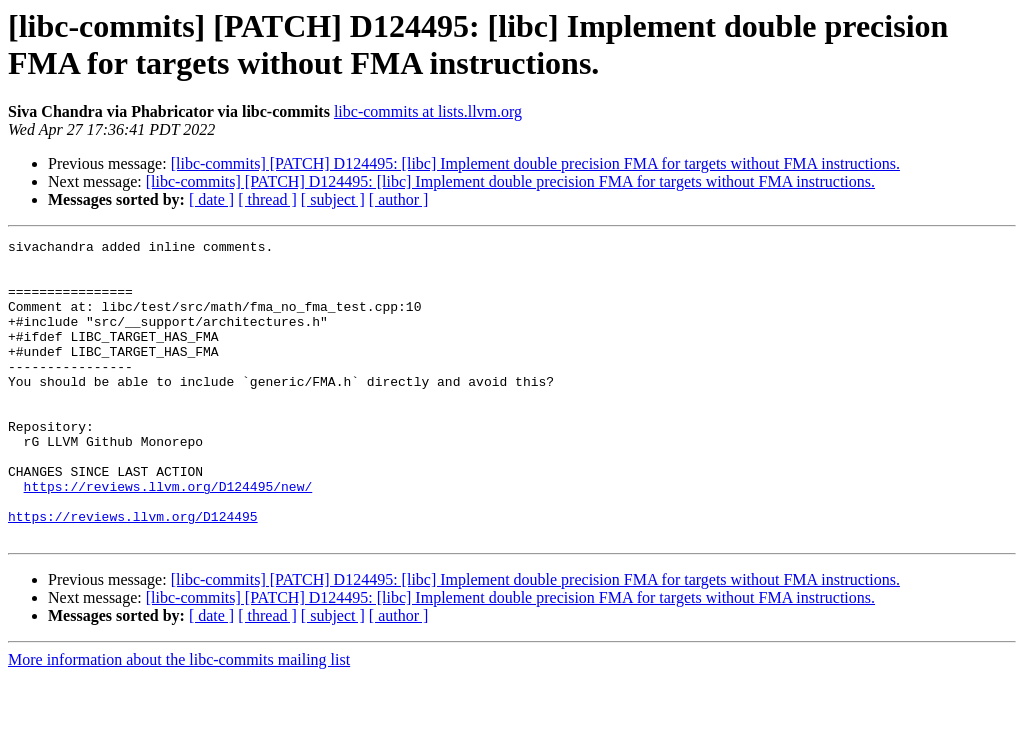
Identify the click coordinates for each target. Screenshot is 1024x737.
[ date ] (211, 199)
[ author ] (399, 199)
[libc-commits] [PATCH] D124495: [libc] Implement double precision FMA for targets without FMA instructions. (535, 163)
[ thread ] (267, 199)
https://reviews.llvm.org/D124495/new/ (168, 537)
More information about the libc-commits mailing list (179, 719)
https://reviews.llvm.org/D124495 (133, 573)
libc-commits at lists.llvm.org (428, 111)
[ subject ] (333, 199)
